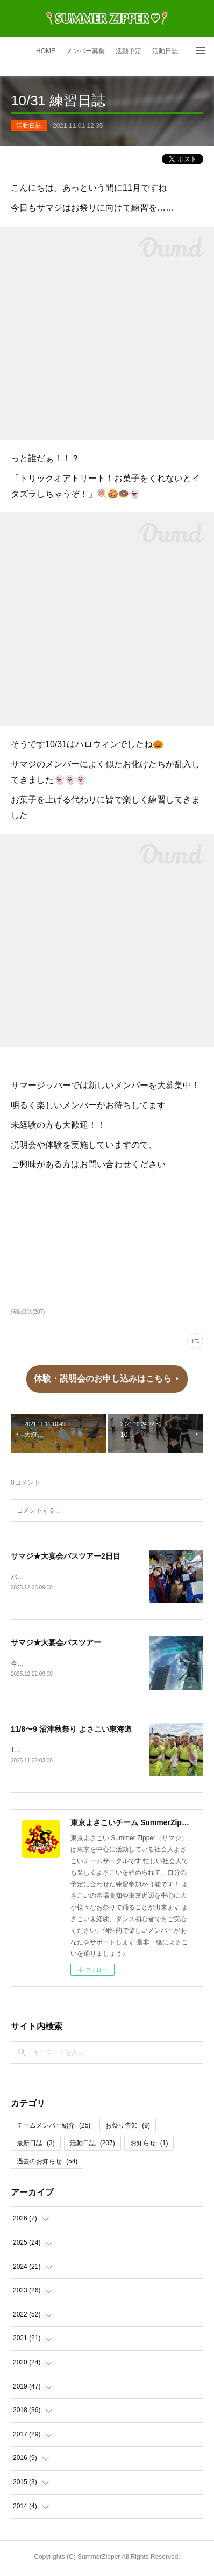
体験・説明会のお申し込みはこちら (103, 1378)
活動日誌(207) (28, 1312)
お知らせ (149, 2146)
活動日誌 (165, 51)
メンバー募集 (85, 51)
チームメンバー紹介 (53, 2127)
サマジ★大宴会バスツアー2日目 (65, 1556)
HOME (45, 51)
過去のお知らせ (47, 2163)
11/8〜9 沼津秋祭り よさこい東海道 (71, 1730)
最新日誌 (36, 2146)
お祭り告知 (127, 2127)
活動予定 (128, 51)
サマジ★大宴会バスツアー (56, 1643)
